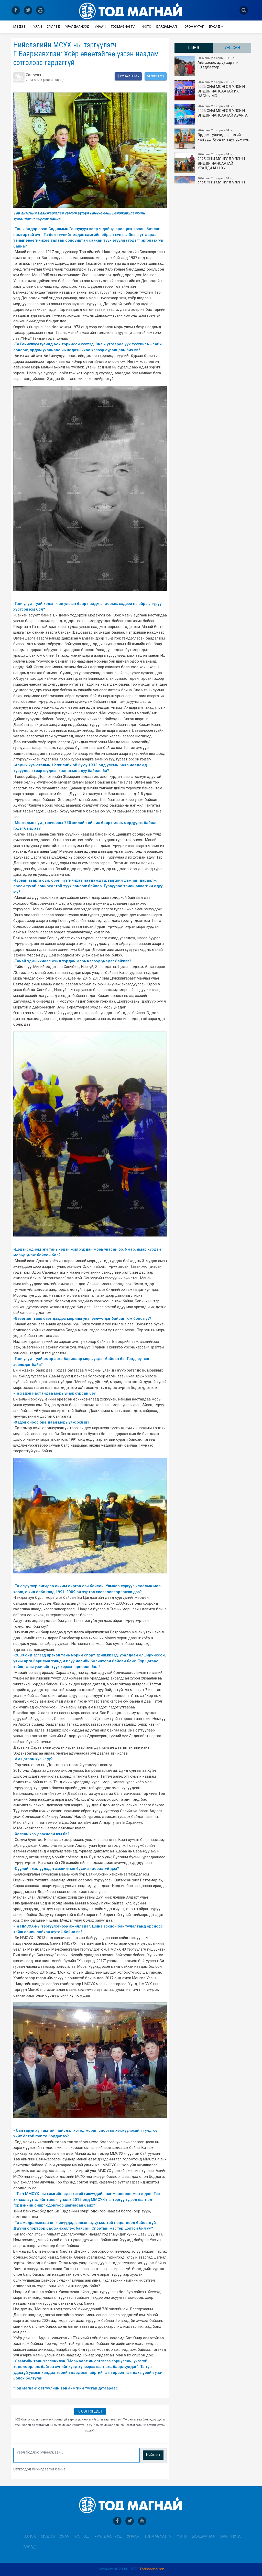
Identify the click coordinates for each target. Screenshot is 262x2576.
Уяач (37, 26)
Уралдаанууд (77, 26)
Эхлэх (30, 2536)
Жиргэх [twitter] (155, 76)
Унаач (100, 26)
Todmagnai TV (123, 26)
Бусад (214, 26)
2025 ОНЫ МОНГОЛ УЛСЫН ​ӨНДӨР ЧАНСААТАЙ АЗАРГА (213, 114)
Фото (146, 26)
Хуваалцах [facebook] (128, 76)
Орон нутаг (194, 26)
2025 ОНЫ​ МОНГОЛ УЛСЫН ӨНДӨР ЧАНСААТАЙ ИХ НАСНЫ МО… (213, 90)
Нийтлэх (153, 2455)
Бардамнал (166, 26)
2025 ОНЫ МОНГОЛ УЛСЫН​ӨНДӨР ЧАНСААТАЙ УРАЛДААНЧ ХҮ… (213, 162)
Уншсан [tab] (232, 48)
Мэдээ (19, 26)
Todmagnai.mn (151, 2569)
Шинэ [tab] (193, 48)
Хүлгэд (53, 26)
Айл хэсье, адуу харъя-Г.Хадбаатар (213, 66)
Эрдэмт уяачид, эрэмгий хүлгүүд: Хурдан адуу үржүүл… (213, 138)
